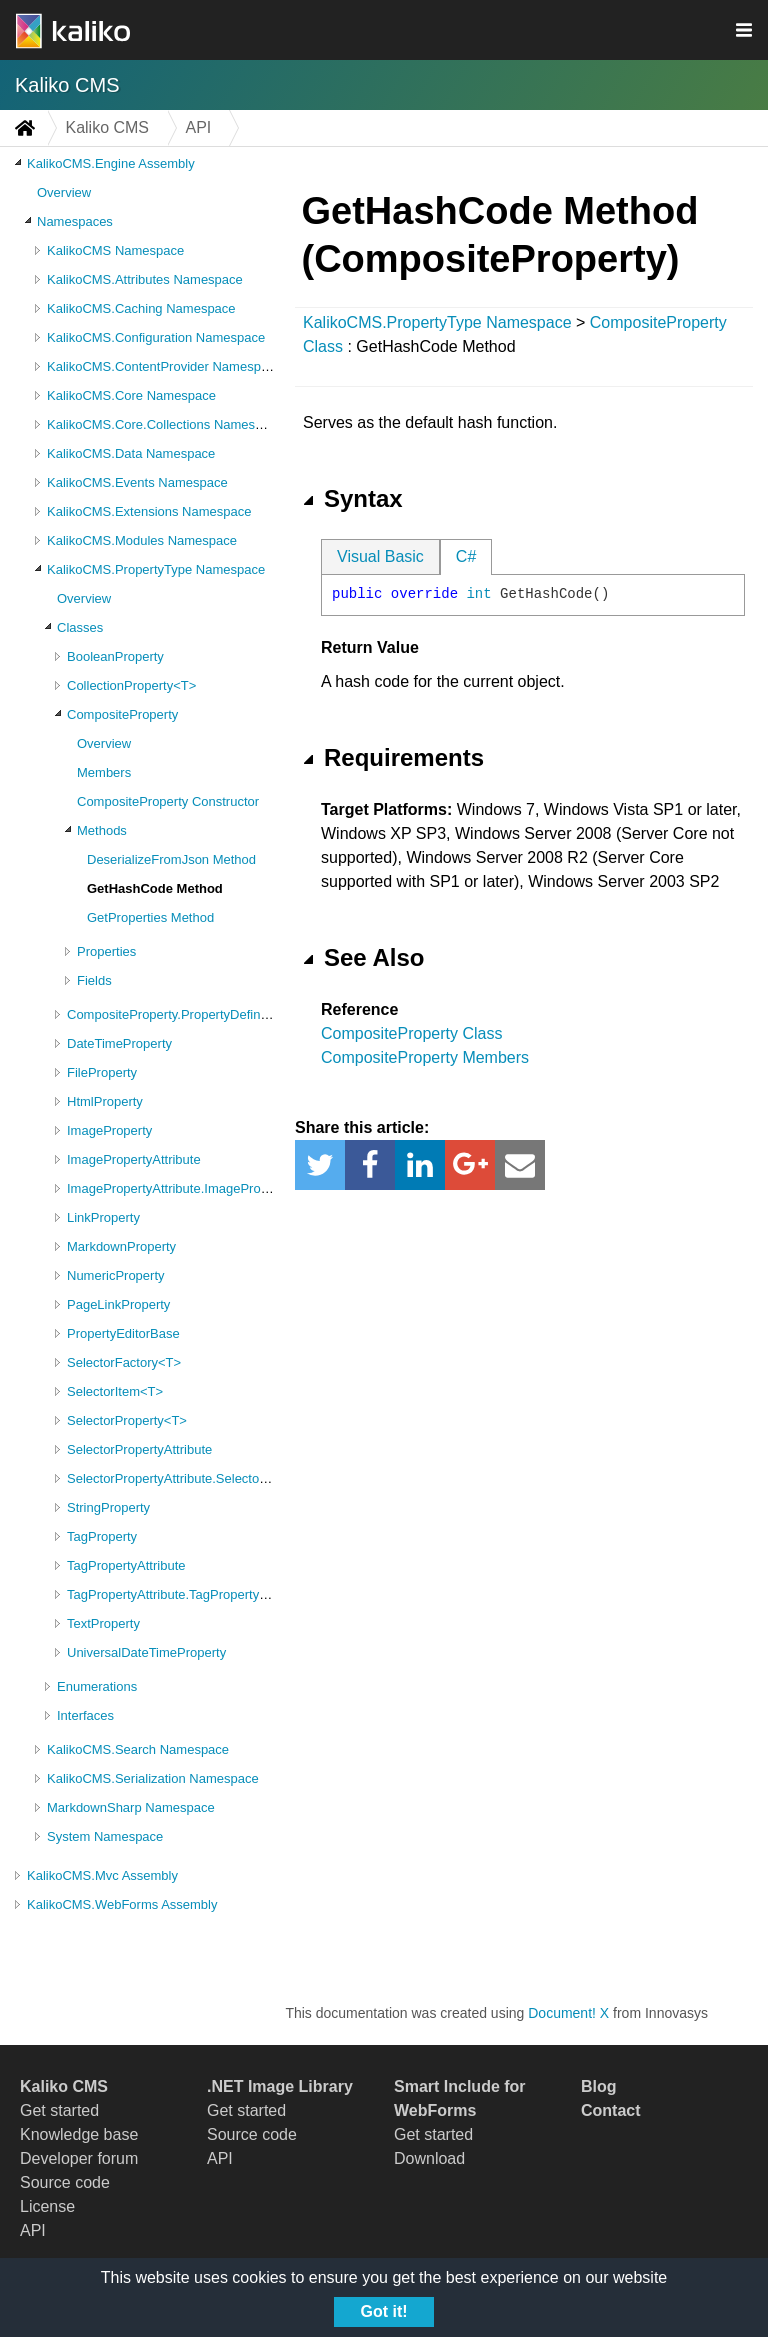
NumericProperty (116, 1275)
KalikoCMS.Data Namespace (131, 453)
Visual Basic (380, 556)
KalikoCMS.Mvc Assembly (102, 1875)
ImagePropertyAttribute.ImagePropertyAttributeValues (222, 1188)
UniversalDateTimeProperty (146, 1652)
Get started (59, 2110)
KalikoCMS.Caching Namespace (141, 308)
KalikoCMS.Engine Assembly (111, 163)
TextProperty (103, 1623)
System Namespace (105, 1836)
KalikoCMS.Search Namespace (138, 1749)
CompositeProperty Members (425, 1057)
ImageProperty (109, 1130)
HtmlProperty (105, 1101)
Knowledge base (79, 2134)
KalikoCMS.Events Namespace (137, 482)
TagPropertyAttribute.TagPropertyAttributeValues (206, 1594)
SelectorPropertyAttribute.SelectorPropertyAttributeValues (233, 1478)
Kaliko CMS (67, 85)
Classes (80, 627)
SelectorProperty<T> (127, 1420)
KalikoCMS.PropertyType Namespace (156, 569)
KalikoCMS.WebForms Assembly (122, 1904)
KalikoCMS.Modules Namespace (142, 540)
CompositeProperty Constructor (168, 801)
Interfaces (85, 1715)
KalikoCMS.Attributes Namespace (145, 279)
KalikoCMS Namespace (115, 250)
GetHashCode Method (155, 888)
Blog (599, 2086)
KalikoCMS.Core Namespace (131, 395)
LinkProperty (103, 1217)
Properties (106, 951)
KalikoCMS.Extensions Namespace (149, 511)
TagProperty (102, 1536)
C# (466, 556)
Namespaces (75, 221)
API (33, 2230)
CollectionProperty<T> (131, 685)
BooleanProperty (115, 656)
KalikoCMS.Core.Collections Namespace (165, 424)
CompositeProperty (122, 714)
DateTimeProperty (119, 1043)
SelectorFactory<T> (124, 1362)
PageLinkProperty (118, 1304)
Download (429, 2158)
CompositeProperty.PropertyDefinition (175, 1014)
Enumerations (97, 1686)
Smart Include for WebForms (460, 2098)
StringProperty (108, 1507)
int (478, 594)
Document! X (568, 2013)
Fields (94, 980)
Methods (102, 830)
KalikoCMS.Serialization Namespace (153, 1778)
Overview (64, 192)
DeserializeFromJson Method (171, 859)
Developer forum (79, 2158)
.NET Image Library (280, 2086)
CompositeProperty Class (411, 1033)
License (47, 2206)
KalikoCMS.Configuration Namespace (156, 337)
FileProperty (102, 1072)
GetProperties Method (150, 917)
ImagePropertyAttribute (134, 1159)
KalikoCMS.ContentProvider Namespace (164, 366)
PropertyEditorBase (123, 1333)
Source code (65, 2182)
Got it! (383, 2311)
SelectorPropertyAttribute (139, 1449)
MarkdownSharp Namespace (131, 1807)
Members (104, 772)
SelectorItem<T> (115, 1391)
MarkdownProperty (121, 1246)
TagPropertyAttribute (126, 1565)
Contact (611, 2110)
